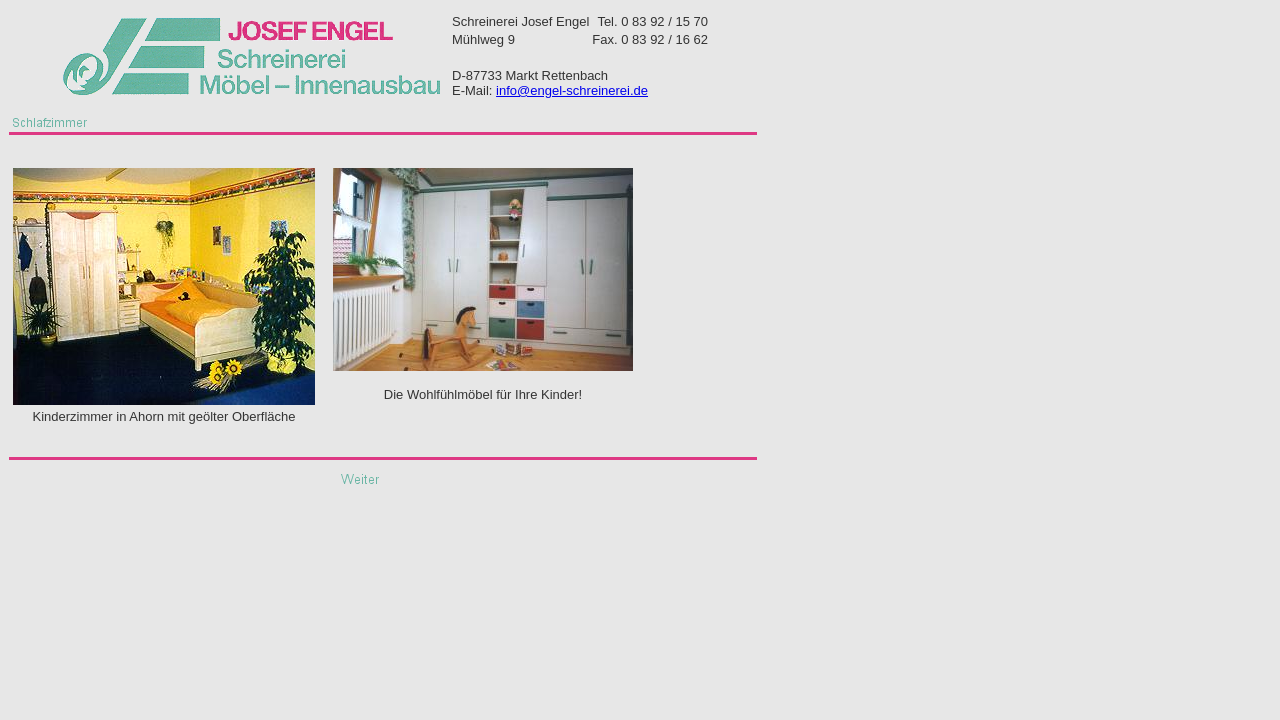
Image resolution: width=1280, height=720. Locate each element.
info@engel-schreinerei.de (572, 90)
